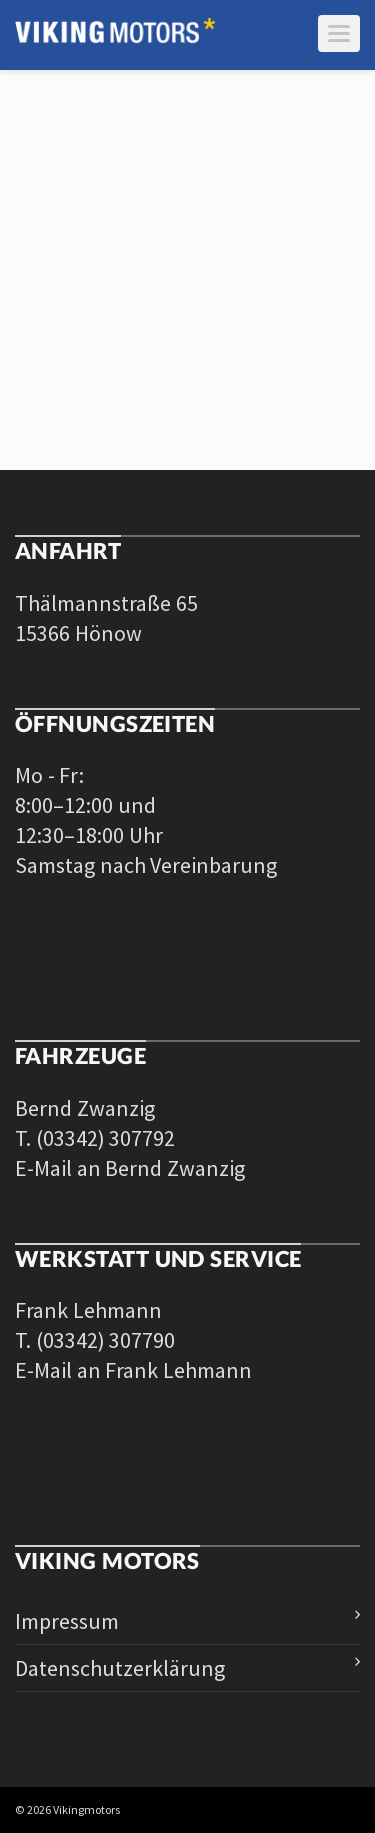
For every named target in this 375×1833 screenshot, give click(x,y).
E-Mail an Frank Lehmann (133, 1370)
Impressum (67, 1621)
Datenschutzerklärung (120, 1668)
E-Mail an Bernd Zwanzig (130, 1168)
